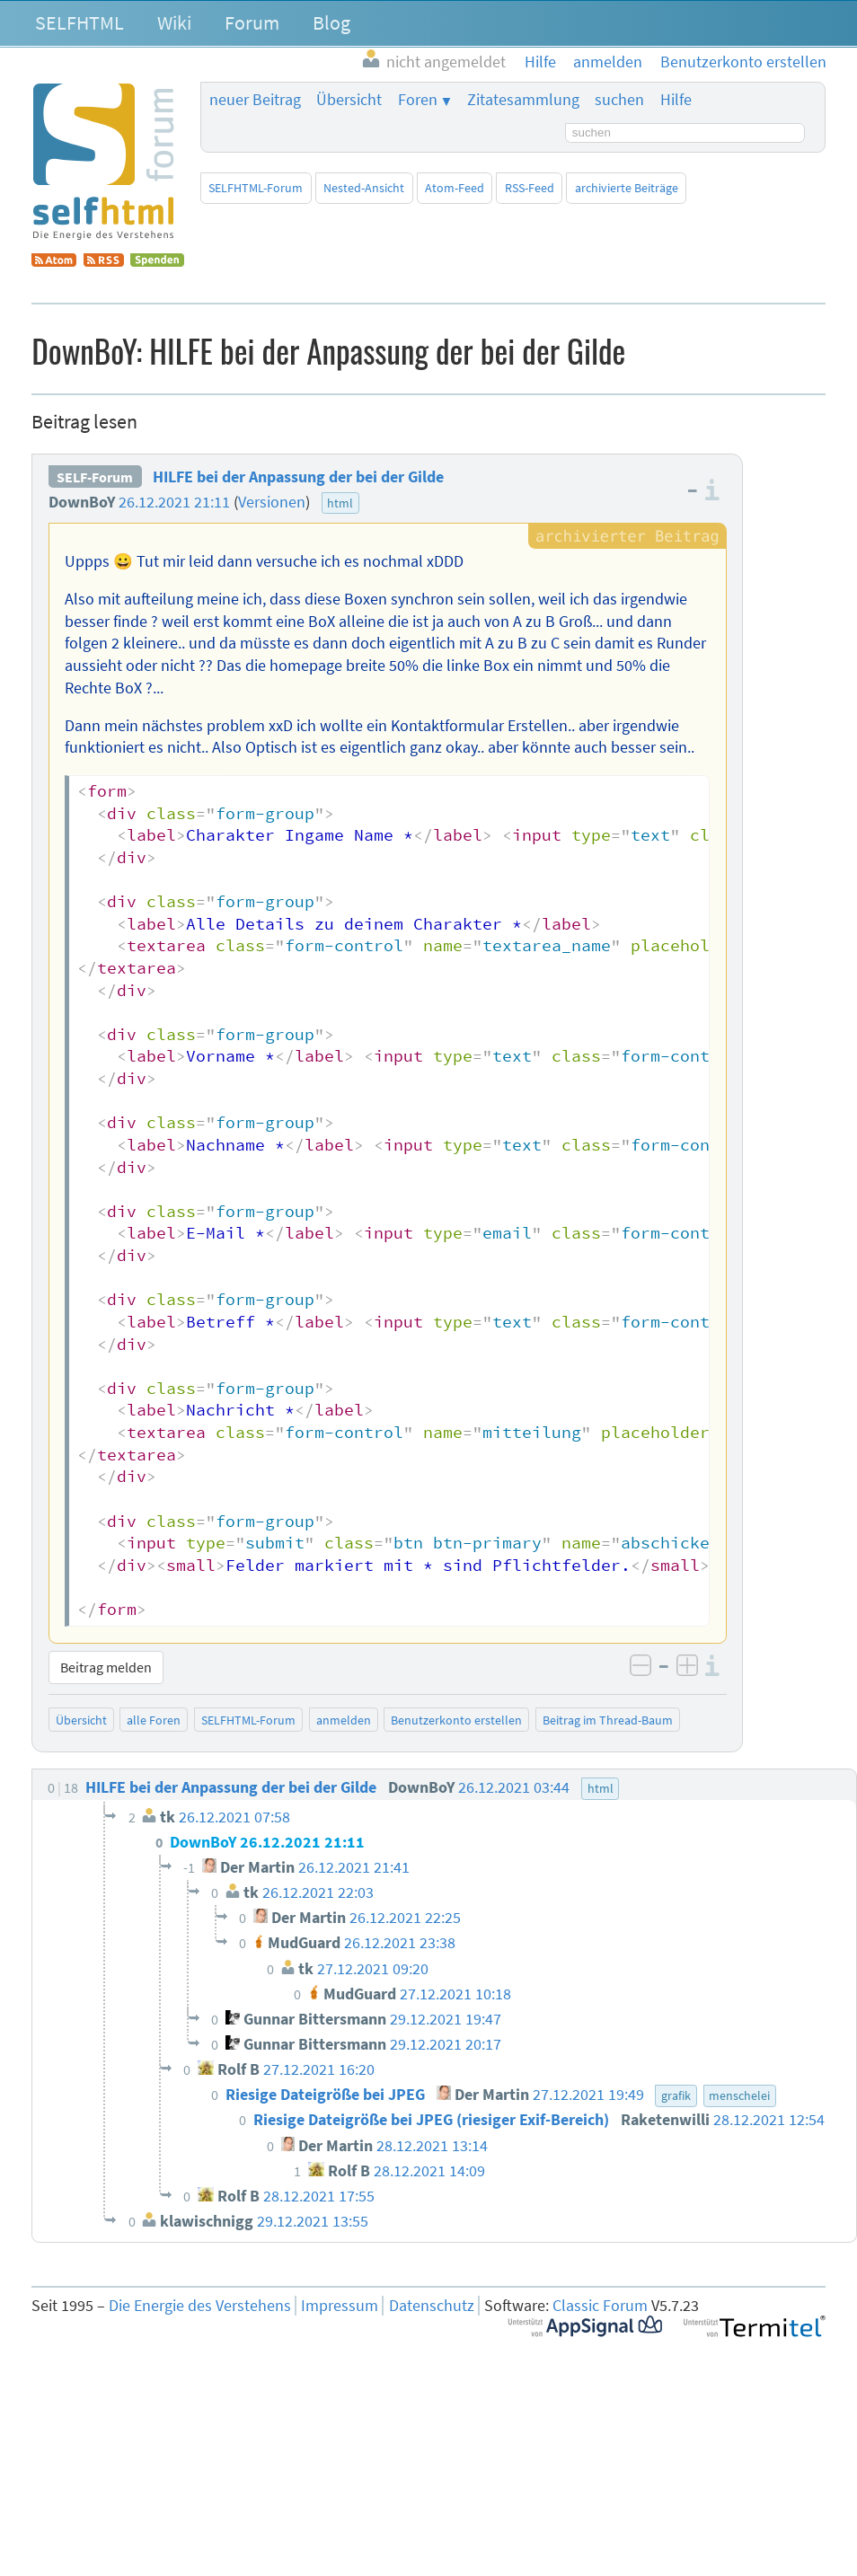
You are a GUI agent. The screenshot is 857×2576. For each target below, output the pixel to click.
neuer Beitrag (255, 100)
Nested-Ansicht (363, 188)
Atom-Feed (454, 188)
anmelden (343, 1720)
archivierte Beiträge (626, 188)
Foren (417, 100)
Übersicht (349, 100)
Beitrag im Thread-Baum (608, 1720)
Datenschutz (431, 2306)
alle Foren (154, 1720)
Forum (252, 22)
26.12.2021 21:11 (174, 502)
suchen (619, 100)
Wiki (174, 22)
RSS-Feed (529, 188)
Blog (331, 22)
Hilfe (676, 100)
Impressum (339, 2306)
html (340, 503)
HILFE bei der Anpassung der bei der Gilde (298, 477)
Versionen (271, 502)
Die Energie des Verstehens (200, 2306)
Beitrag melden (106, 1667)
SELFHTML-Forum (255, 188)
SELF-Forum (95, 477)
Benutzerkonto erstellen (456, 1720)
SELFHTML (79, 22)
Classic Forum (600, 2306)
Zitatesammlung (523, 100)
